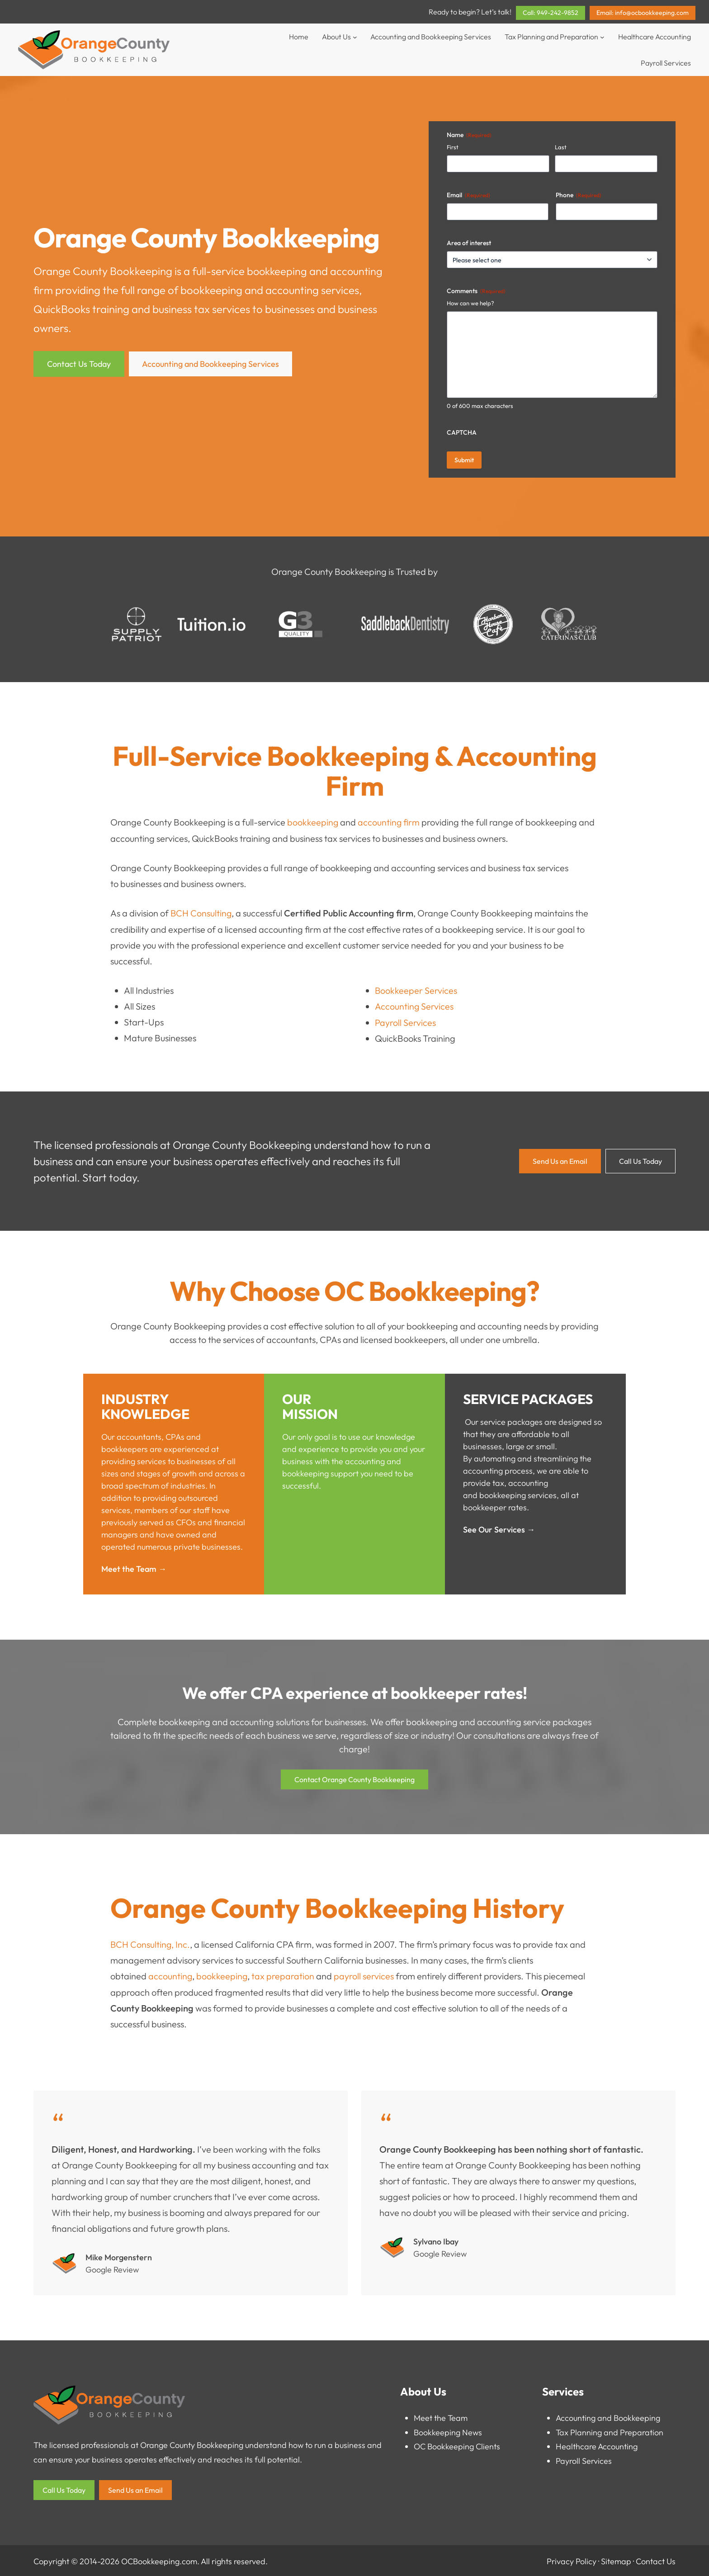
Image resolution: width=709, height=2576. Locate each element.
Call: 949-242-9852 (550, 13)
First (452, 147)
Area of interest (469, 243)
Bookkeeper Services (416, 989)
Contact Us (656, 2559)
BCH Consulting (201, 912)
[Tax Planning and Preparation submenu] (602, 36)
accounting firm (389, 822)
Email (468, 195)
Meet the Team (441, 2416)
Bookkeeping (437, 2430)
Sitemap (616, 2559)
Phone (578, 195)
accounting (170, 1974)
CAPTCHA (462, 432)
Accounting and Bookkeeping (608, 2416)
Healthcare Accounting (597, 2444)
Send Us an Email (560, 1159)
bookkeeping (278, 271)
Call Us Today (640, 1159)
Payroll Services (405, 1021)
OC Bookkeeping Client (455, 2444)
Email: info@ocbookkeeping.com (642, 13)
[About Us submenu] (355, 36)
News (472, 2430)
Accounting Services (414, 1005)
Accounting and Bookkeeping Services (210, 364)
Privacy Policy (571, 2559)
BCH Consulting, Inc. (150, 1943)
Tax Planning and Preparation (609, 2430)
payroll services (365, 1974)
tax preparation (283, 1974)
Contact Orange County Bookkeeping (354, 1778)
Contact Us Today (79, 364)
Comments (476, 291)
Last (561, 147)
